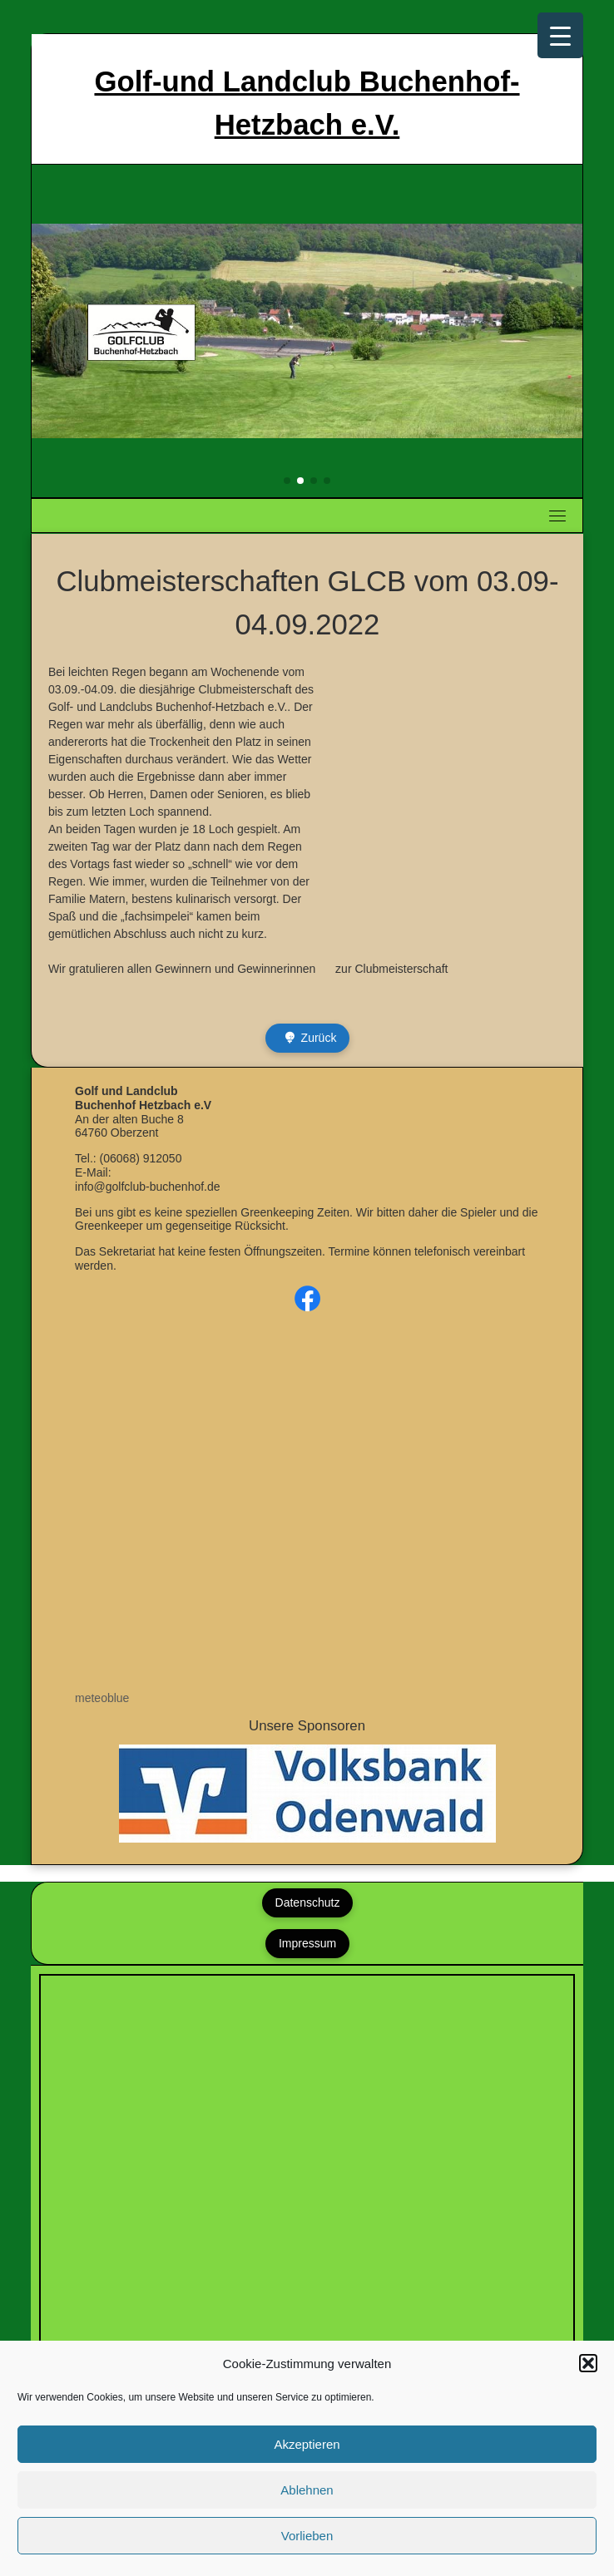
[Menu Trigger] (560, 35)
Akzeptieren (306, 2444)
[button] (588, 2363)
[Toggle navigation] (557, 515)
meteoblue (102, 1698)
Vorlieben (307, 2536)
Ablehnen (306, 2490)
